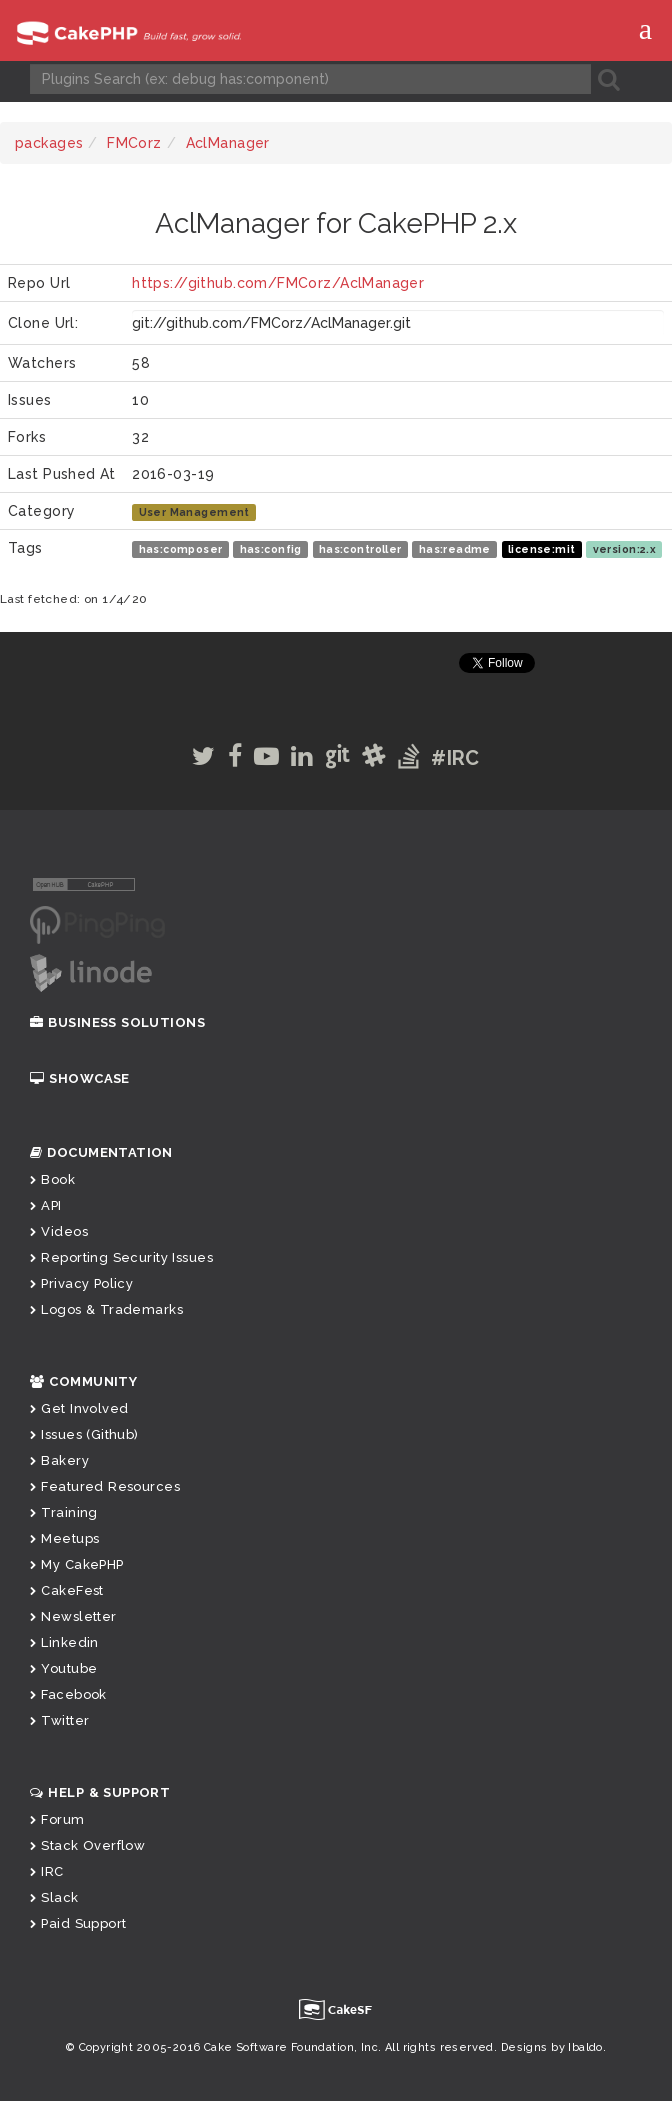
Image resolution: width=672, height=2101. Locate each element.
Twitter (59, 1720)
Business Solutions (117, 1022)
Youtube (63, 1668)
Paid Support (78, 1923)
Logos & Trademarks (106, 1309)
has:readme (455, 549)
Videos (59, 1231)
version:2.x (625, 549)
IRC (47, 1871)
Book (52, 1179)
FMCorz (134, 143)
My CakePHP (77, 1564)
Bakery (59, 1460)
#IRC (455, 758)
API (46, 1205)
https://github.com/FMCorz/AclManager (278, 283)
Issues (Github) (84, 1434)
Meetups (64, 1538)
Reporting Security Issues (121, 1257)
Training (64, 1512)
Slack (54, 1897)
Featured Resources (105, 1486)
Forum (57, 1819)
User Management (194, 512)
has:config (271, 549)
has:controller (360, 549)
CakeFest (67, 1590)
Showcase (80, 1078)
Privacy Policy (81, 1283)
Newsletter (73, 1616)
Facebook (68, 1694)
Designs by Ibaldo (552, 2047)
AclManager (228, 143)
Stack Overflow (87, 1845)
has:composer (181, 549)
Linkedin (64, 1642)
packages (49, 143)
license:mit (542, 549)
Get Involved (79, 1408)
